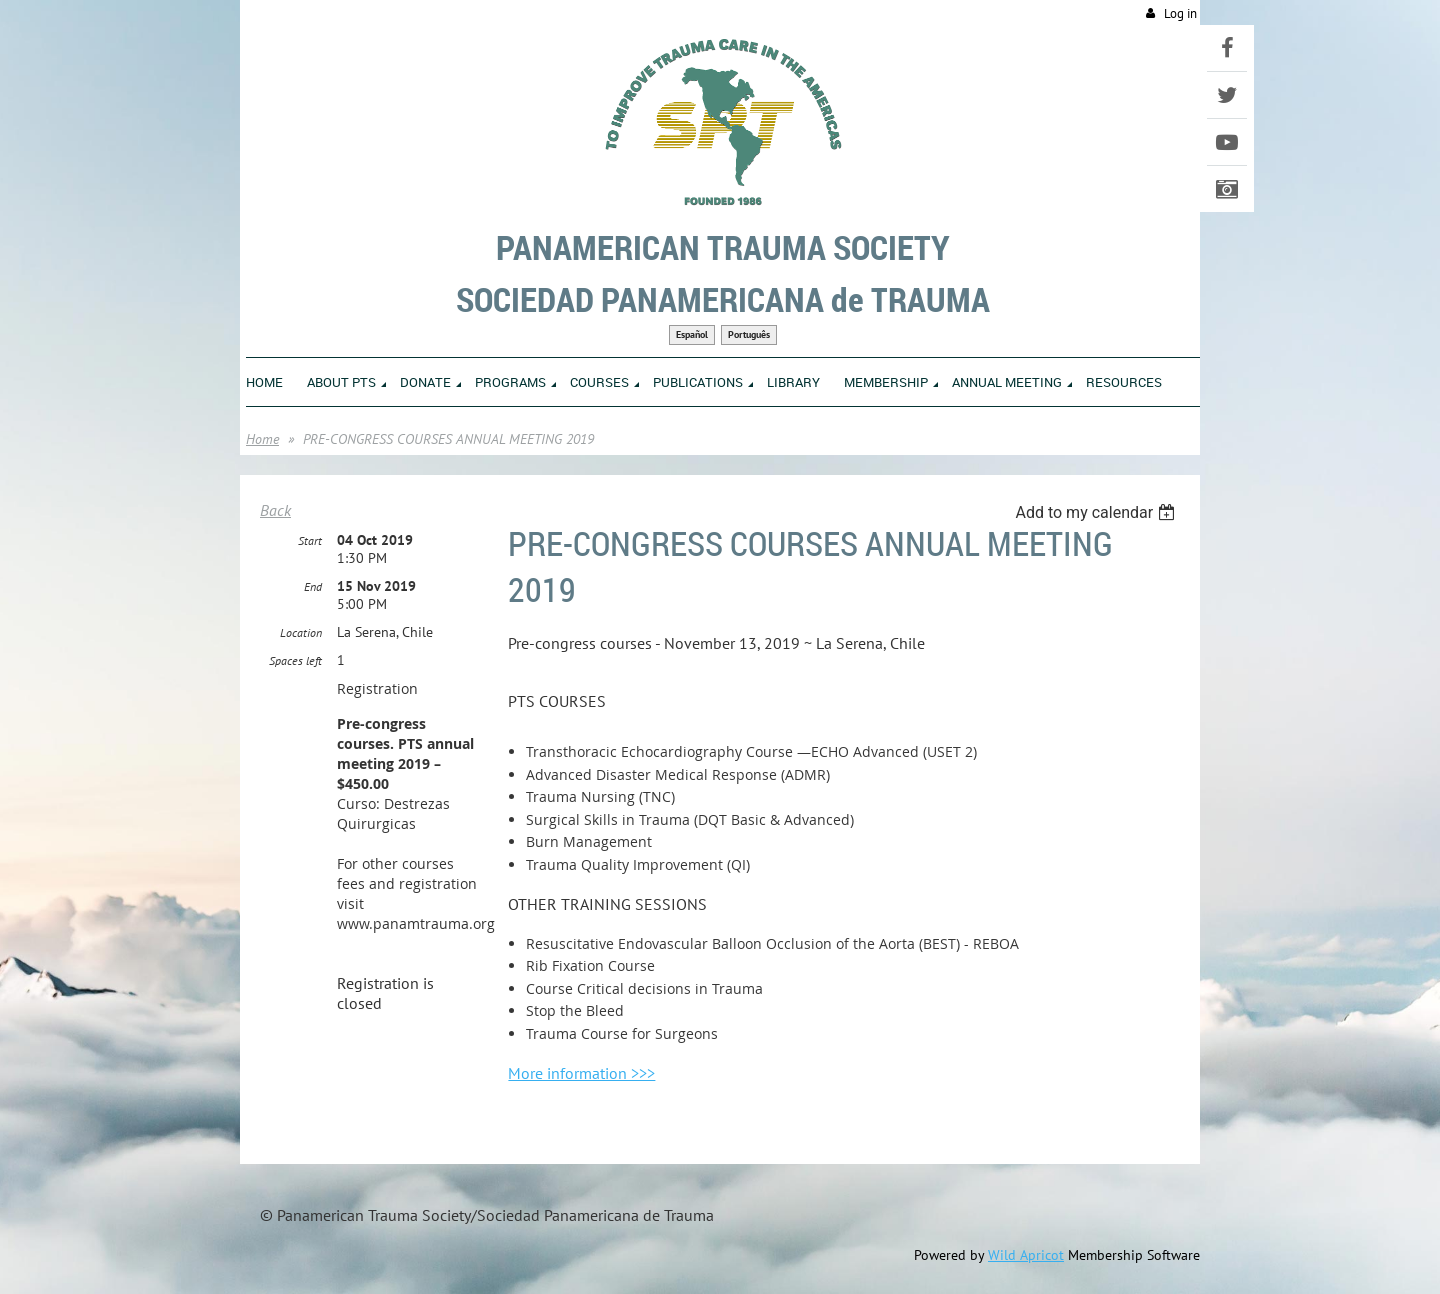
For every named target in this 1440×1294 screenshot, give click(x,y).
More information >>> (581, 1073)
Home (262, 439)
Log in (1180, 13)
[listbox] (1097, 512)
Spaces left (295, 660)
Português (749, 334)
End (313, 586)
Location (301, 632)
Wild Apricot (1026, 1255)
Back (275, 510)
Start (310, 540)
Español (692, 334)
